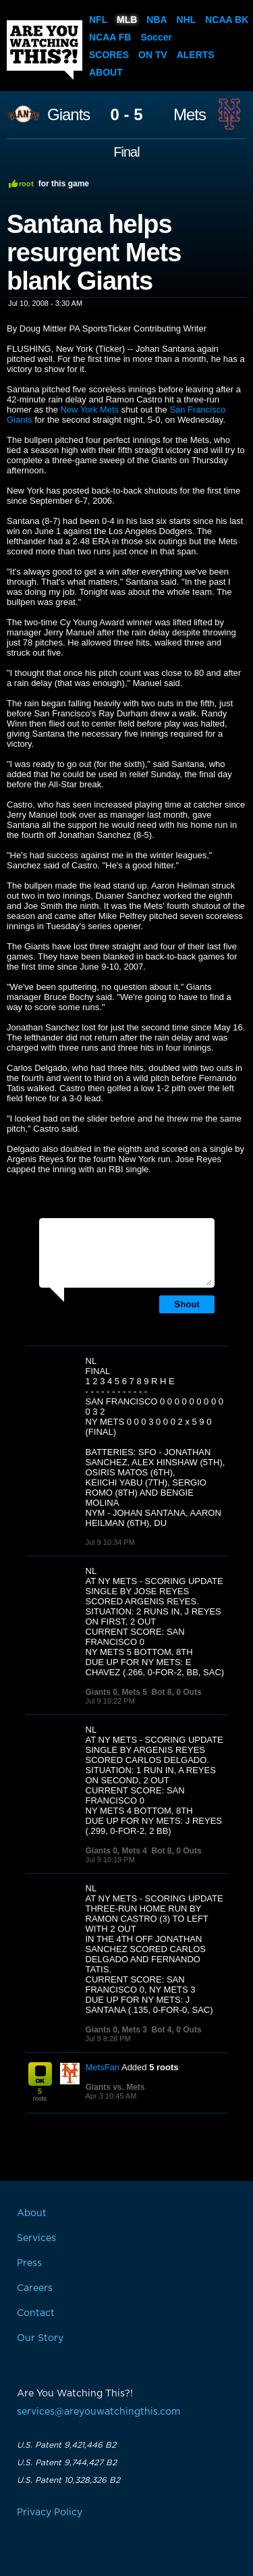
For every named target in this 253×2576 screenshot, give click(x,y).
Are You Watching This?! (44, 50)
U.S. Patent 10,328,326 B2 (68, 2480)
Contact (36, 2313)
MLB (127, 19)
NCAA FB (110, 37)
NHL (186, 19)
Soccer (156, 37)
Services (36, 2238)
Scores (109, 54)
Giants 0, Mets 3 (116, 2029)
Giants (68, 115)
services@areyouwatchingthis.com (98, 2412)
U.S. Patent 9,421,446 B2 (66, 2445)
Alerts (196, 54)
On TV (152, 54)
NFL (98, 19)
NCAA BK (226, 19)
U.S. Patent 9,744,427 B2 (67, 2463)
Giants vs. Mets (115, 2087)
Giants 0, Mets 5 (116, 1692)
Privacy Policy (49, 2512)
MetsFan (103, 2067)
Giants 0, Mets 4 (116, 1851)
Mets (189, 115)
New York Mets (90, 409)
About (106, 72)
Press (29, 2263)
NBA (156, 19)
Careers (35, 2288)
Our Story (40, 2338)
